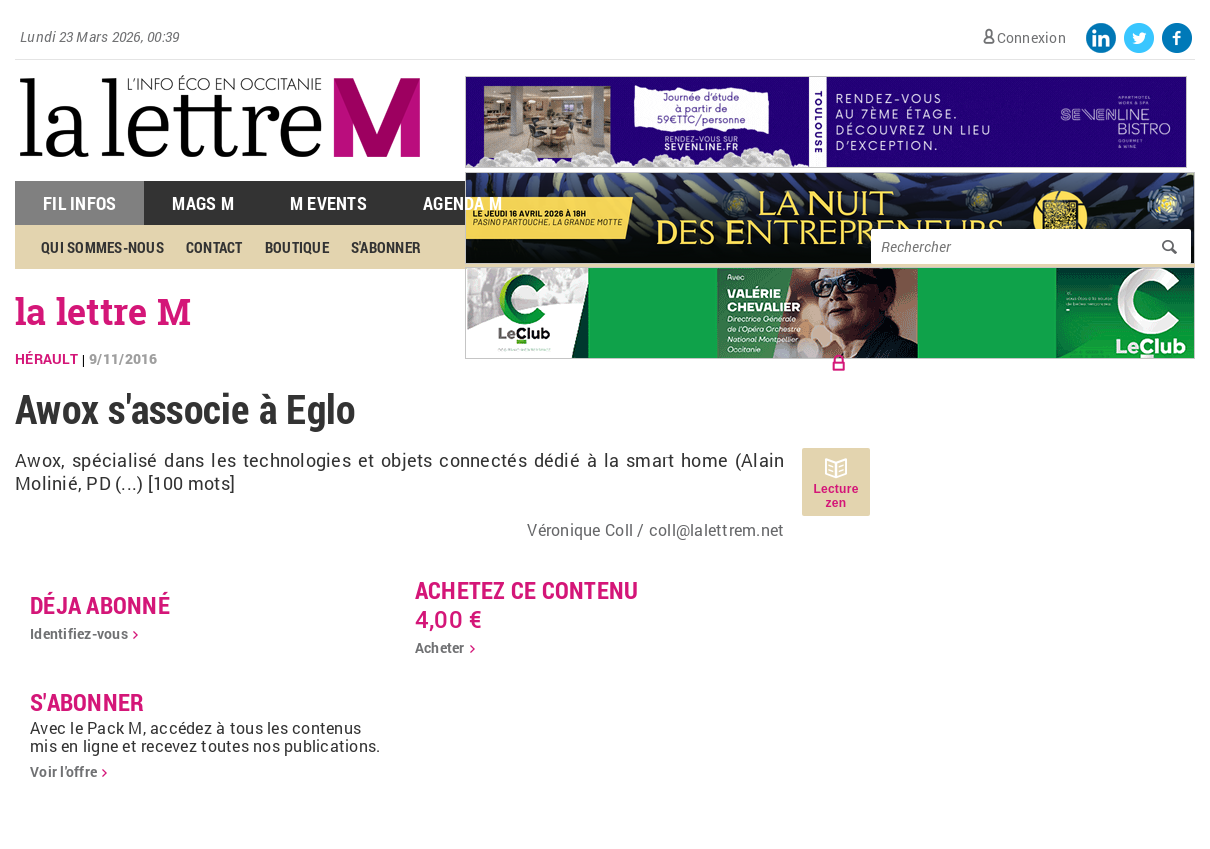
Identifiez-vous (79, 633)
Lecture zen (835, 496)
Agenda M (462, 203)
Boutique (297, 247)
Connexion (1031, 37)
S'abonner (386, 247)
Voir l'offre (63, 771)
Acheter (440, 647)
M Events (328, 203)
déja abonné (100, 605)
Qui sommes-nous (102, 247)
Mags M (203, 203)
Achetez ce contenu (527, 590)
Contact (214, 247)
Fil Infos (79, 203)
